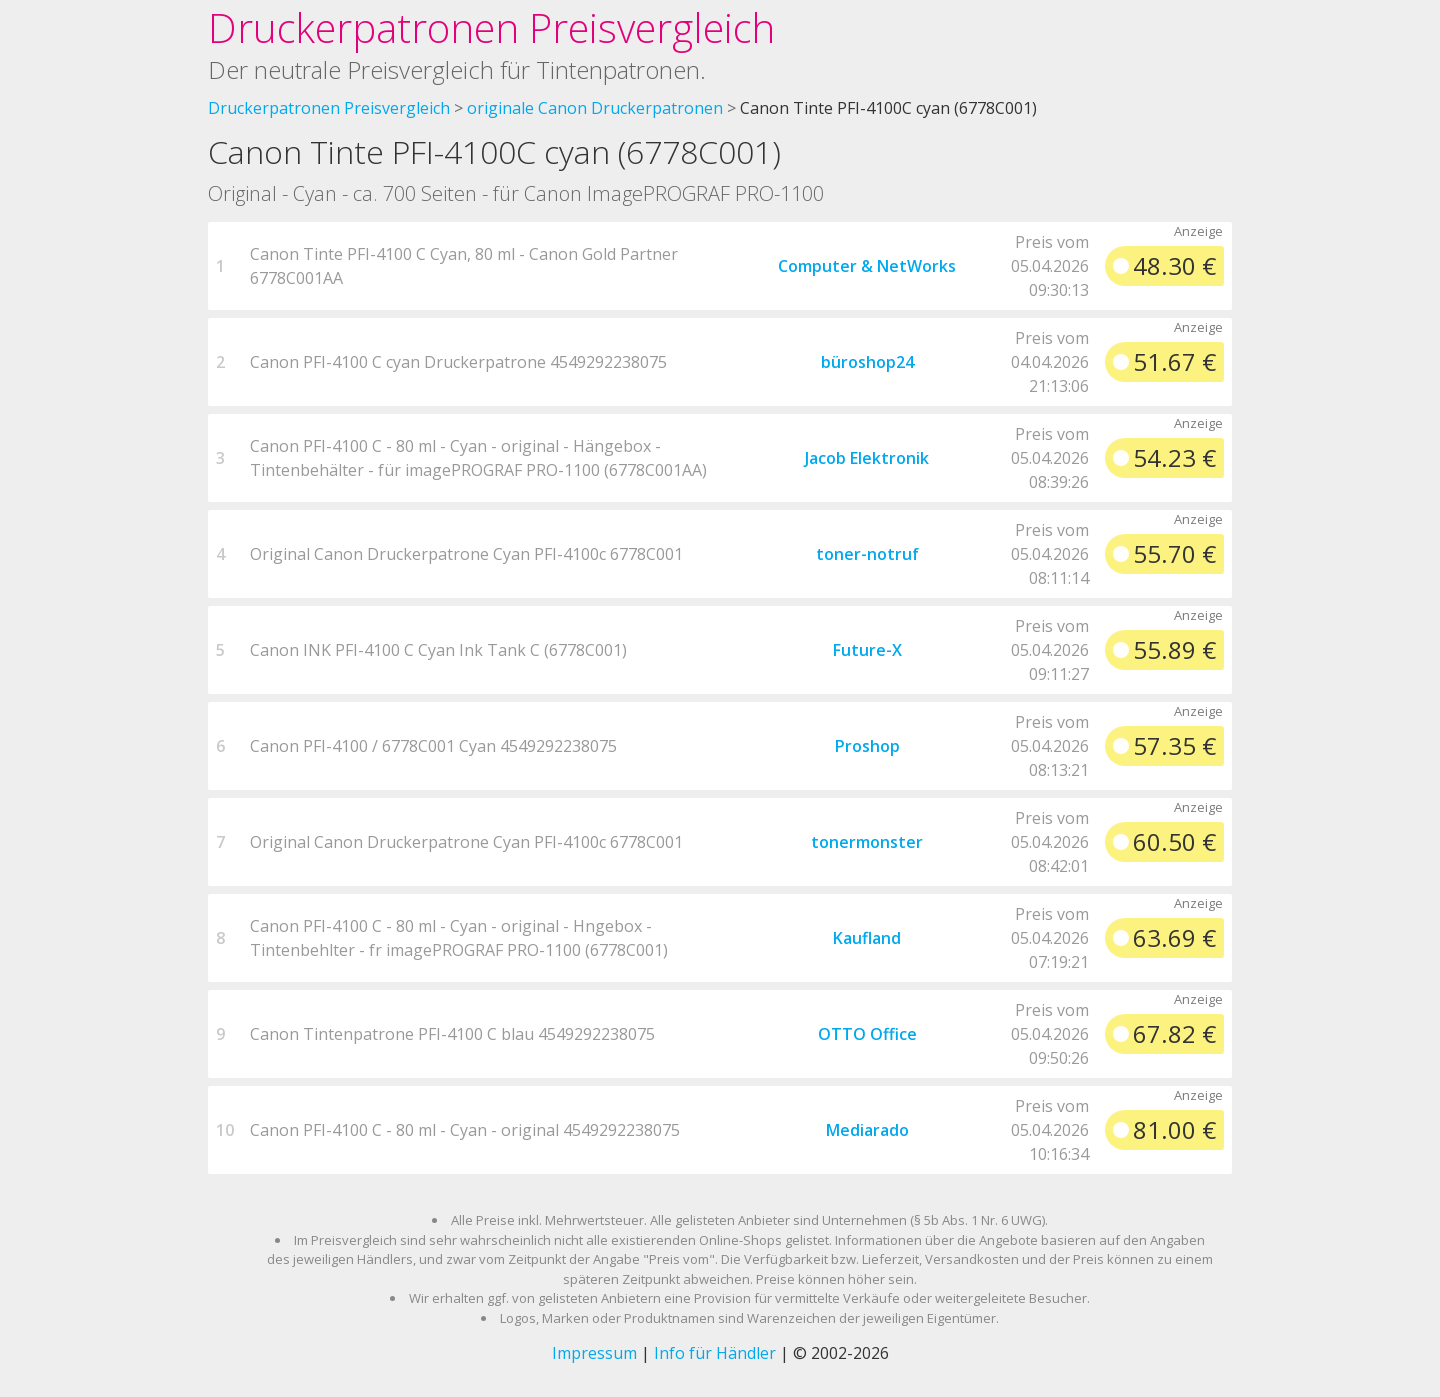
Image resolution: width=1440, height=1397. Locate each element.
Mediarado (867, 1130)
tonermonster (867, 842)
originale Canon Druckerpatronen (595, 108)
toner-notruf (867, 554)
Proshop (867, 746)
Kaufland (867, 938)
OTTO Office (867, 1034)
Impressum (594, 1353)
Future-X (867, 650)
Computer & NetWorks (867, 266)
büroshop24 (867, 362)
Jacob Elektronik (867, 458)
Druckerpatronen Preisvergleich (491, 27)
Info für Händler (715, 1353)
